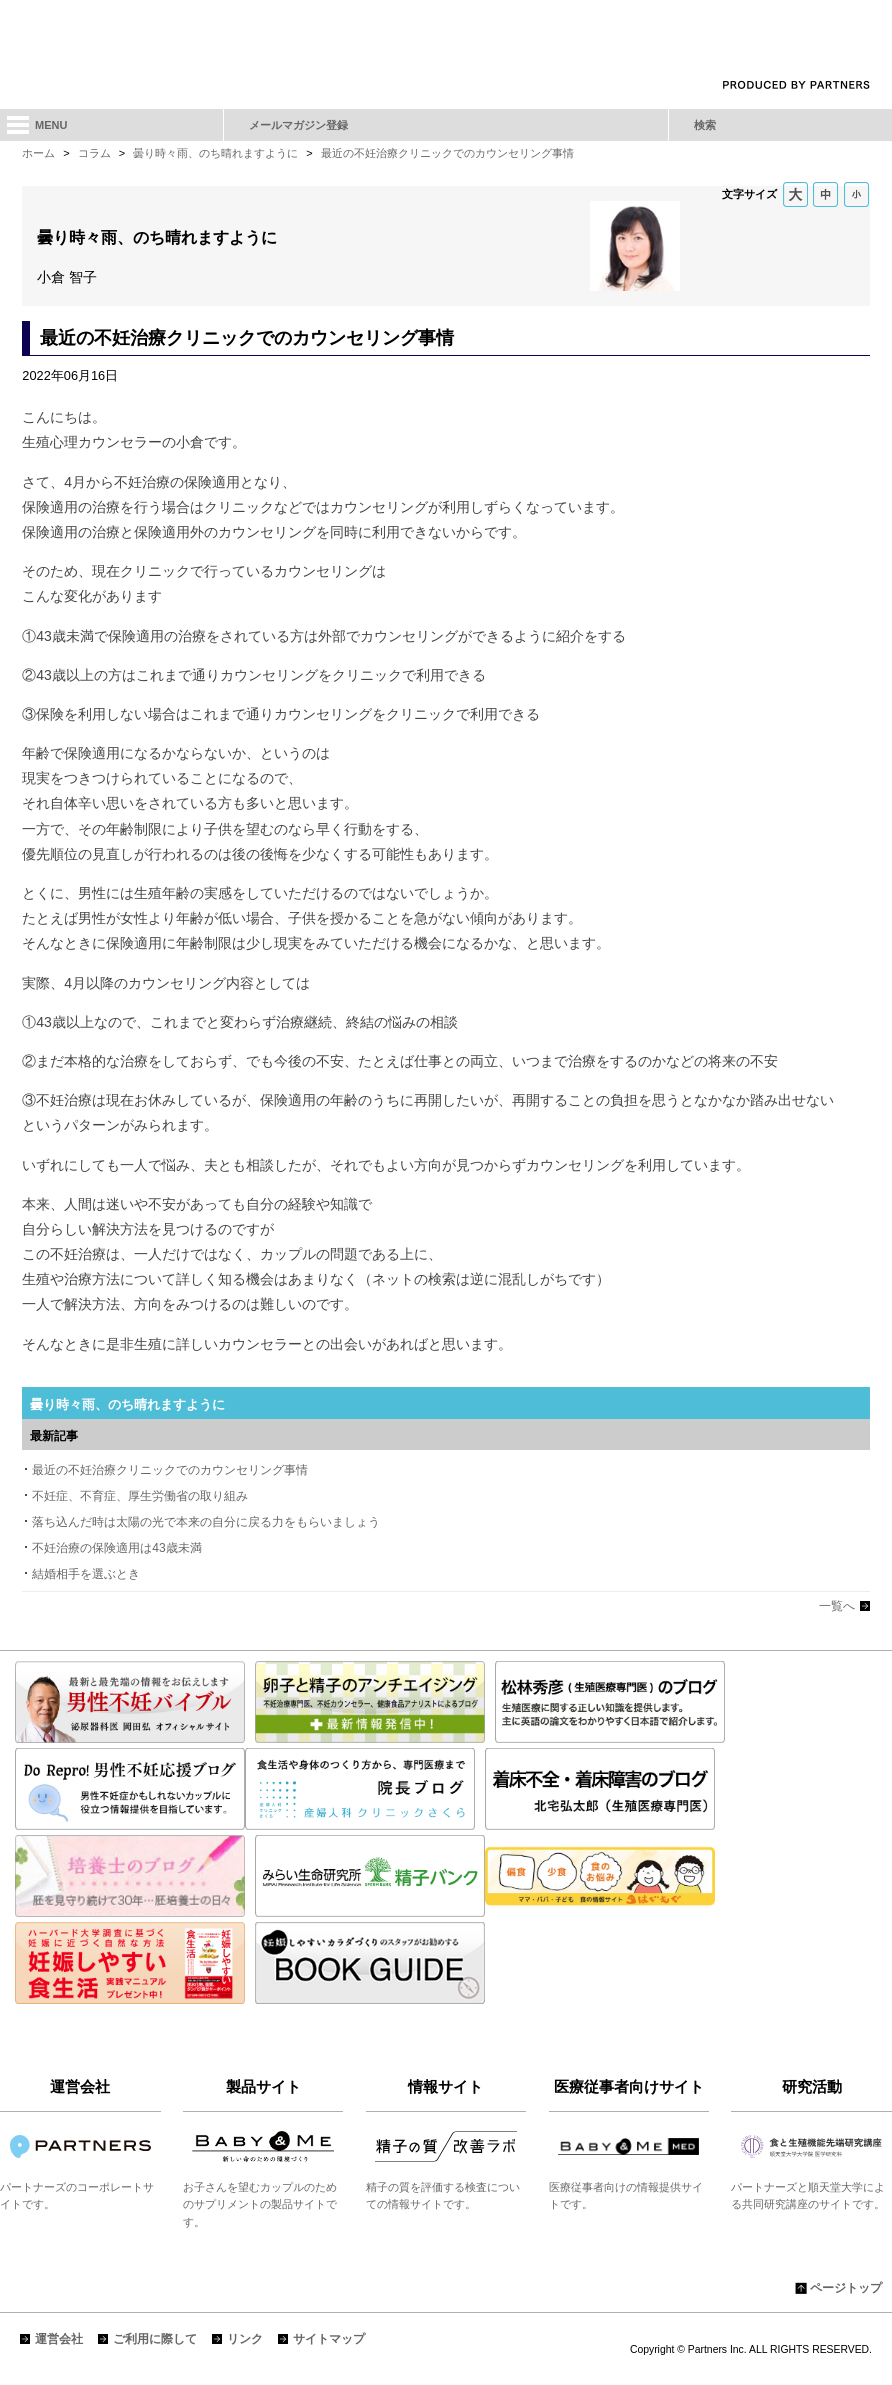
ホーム (38, 153)
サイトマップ (329, 2339)
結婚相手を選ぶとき (86, 1574)
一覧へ (837, 1606)
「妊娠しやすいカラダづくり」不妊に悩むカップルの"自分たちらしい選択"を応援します (445, 42)
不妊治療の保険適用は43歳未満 (116, 1548)
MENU (51, 125)
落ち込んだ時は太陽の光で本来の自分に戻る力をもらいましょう (206, 1522)
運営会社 (59, 2339)
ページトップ (846, 2288)
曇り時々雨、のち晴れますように (215, 153)
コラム (94, 153)
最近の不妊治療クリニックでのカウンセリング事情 (447, 153)
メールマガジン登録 (298, 125)
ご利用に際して (155, 2339)
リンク (245, 2339)
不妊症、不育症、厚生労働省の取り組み (140, 1496)
